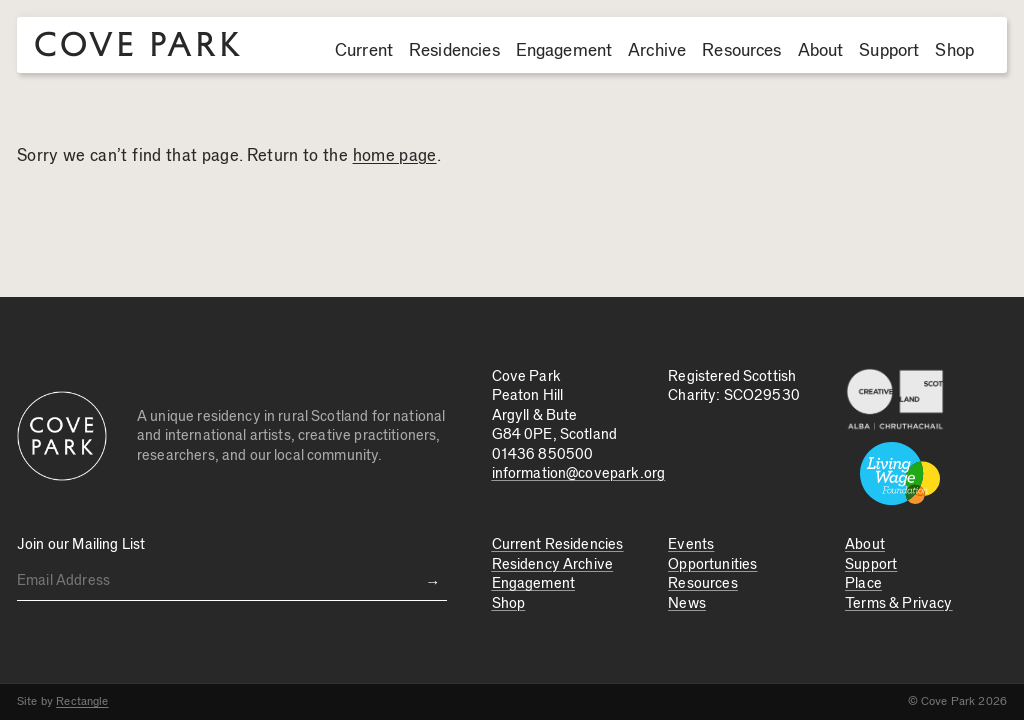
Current (364, 51)
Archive (657, 51)
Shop (954, 51)
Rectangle (82, 701)
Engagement (564, 51)
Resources (741, 51)
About (821, 51)
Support (889, 51)
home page (395, 156)
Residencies (454, 51)
